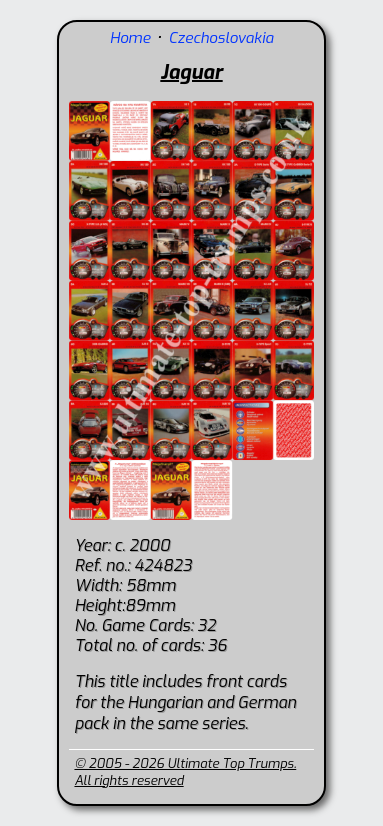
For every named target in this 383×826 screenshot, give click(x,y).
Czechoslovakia (220, 38)
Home (130, 38)
